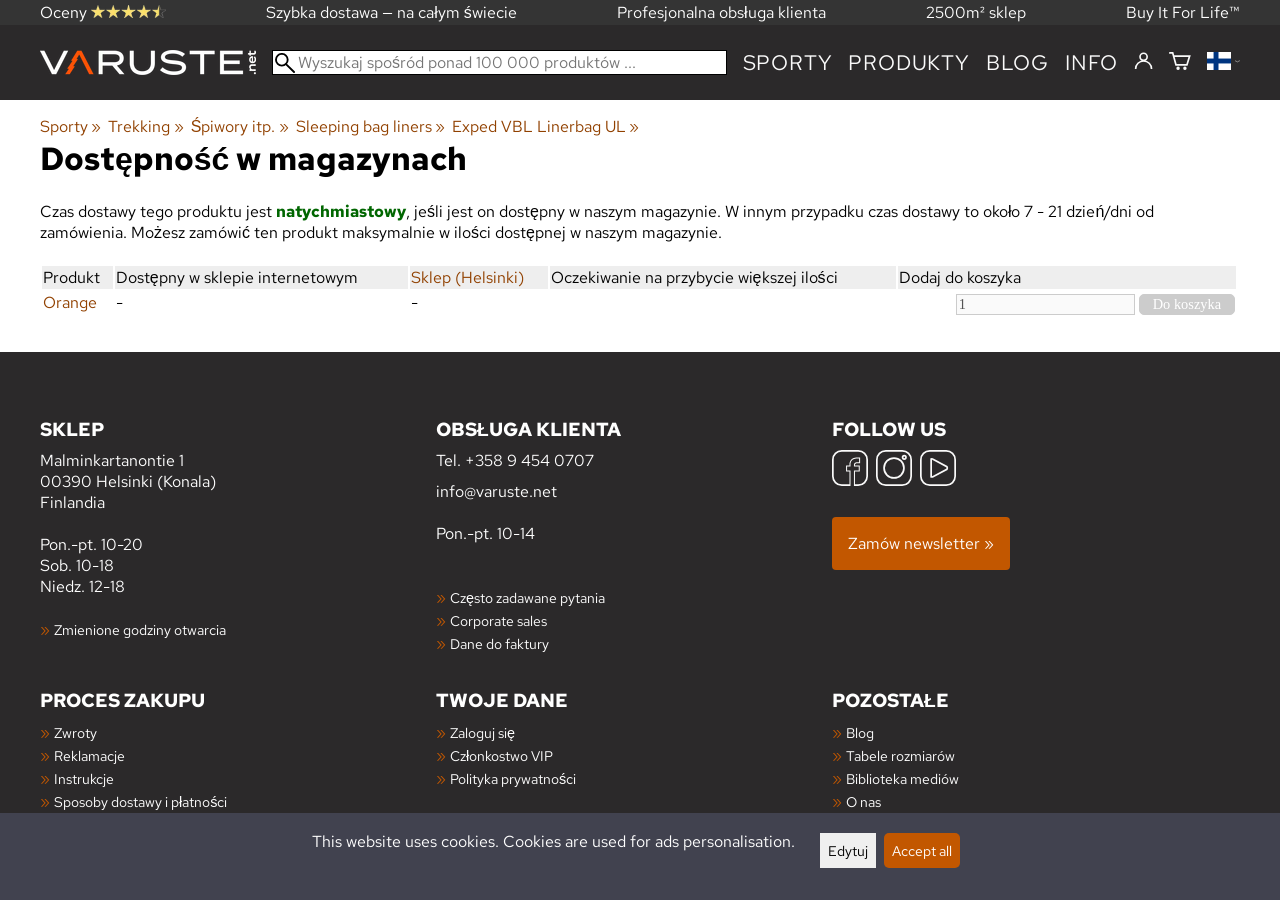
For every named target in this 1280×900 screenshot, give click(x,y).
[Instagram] (894, 470)
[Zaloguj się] (1143, 62)
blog (1017, 62)
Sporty (788, 62)
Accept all (922, 850)
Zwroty (75, 732)
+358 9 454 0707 (529, 460)
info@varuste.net (496, 491)
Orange (70, 302)
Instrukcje (84, 778)
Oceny (103, 12)
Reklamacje (89, 755)
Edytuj (848, 850)
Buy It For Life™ (1183, 12)
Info (1091, 62)
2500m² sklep (976, 12)
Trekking (145, 126)
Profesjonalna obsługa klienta (721, 12)
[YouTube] (938, 470)
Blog (860, 732)
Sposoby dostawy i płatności (140, 801)
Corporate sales (498, 620)
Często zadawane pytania (527, 597)
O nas (863, 801)
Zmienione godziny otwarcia (140, 629)
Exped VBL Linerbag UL (545, 126)
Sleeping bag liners (370, 126)
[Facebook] (850, 470)
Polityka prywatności (513, 778)
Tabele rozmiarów (900, 755)
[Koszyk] (1180, 62)
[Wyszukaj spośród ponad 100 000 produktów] (499, 62)
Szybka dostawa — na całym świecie (391, 12)
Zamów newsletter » (921, 543)
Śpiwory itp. (240, 126)
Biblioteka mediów (902, 778)
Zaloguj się (482, 732)
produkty (908, 62)
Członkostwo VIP (501, 755)
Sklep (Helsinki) (467, 277)
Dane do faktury (499, 643)
